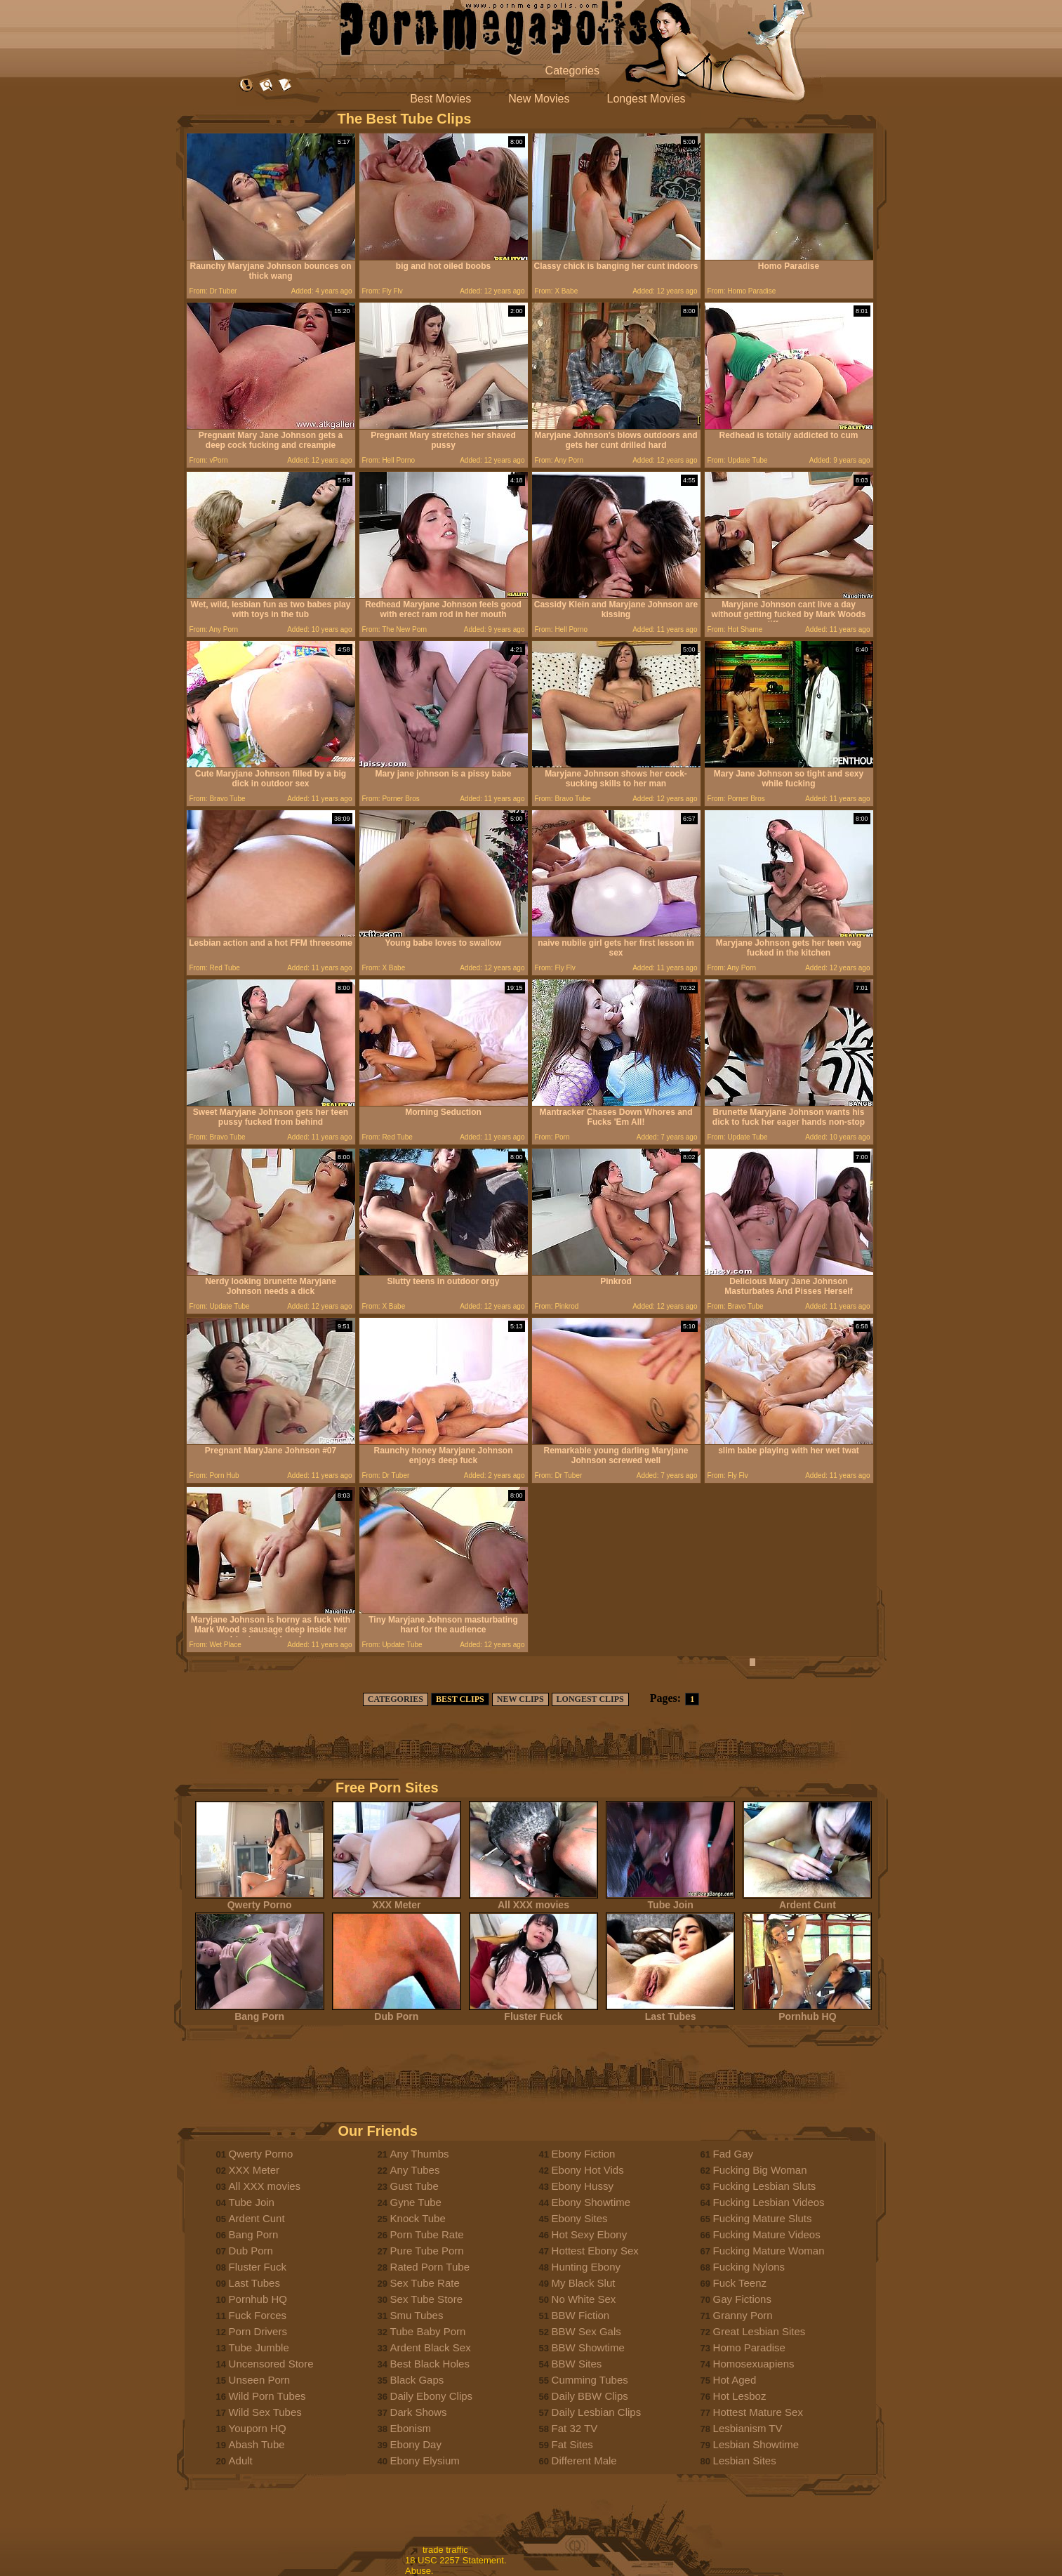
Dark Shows (418, 2412)
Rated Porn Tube (430, 2267)
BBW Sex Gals (586, 2331)
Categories (572, 71)
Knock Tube (418, 2218)
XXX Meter (396, 1900)
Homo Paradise (749, 2347)
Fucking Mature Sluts (762, 2218)
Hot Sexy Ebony (590, 2234)
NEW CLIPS (520, 1699)
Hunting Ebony (586, 2267)
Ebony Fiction (584, 2154)
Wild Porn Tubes (267, 2396)
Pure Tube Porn (427, 2251)
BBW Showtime (588, 2347)
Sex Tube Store (426, 2299)
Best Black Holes (430, 2364)
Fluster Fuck (533, 2012)
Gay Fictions (742, 2299)
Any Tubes (415, 2170)
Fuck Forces (258, 2315)
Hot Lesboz (739, 2396)
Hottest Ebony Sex (595, 2251)
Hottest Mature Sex (758, 2412)
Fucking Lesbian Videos (769, 2202)
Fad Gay (733, 2154)
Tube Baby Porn (428, 2331)
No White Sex (584, 2299)
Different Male (584, 2460)
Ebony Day (416, 2444)
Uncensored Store (271, 2364)
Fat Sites (572, 2444)
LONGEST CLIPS (590, 1699)
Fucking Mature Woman (769, 2251)
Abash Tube (257, 2444)
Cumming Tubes (590, 2380)
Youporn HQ (257, 2428)
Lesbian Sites (744, 2460)
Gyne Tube (416, 2202)
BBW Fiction (581, 2315)
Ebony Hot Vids (588, 2170)
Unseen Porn (260, 2380)
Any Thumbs (419, 2154)
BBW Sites (577, 2364)
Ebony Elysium (425, 2460)
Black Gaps (417, 2380)
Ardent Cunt (807, 1900)
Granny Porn (743, 2315)
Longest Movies (646, 99)
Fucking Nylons (749, 2267)
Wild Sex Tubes (265, 2412)
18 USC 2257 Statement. (456, 2560)
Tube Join (670, 1900)
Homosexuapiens (754, 2364)
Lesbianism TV (748, 2428)
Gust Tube (414, 2186)
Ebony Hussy (582, 2186)
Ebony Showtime (591, 2202)
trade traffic (445, 2549)
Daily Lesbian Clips (597, 2412)
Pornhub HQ (807, 2012)
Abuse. (419, 2570)
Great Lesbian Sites (759, 2331)
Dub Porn (396, 2012)
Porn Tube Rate (427, 2234)
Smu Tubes (417, 2315)
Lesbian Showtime (756, 2444)
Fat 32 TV (575, 2428)
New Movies (538, 99)
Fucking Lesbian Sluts (764, 2186)
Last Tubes (670, 2012)
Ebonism (410, 2428)
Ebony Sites (580, 2218)
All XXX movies (533, 1900)
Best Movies (440, 99)
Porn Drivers (258, 2331)
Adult (241, 2460)
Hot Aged (735, 2380)
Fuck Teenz (739, 2283)
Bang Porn (259, 2012)
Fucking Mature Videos (767, 2234)
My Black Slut (584, 2283)
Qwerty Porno (259, 1900)
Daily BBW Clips (590, 2396)
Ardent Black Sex (430, 2347)
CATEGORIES (395, 1699)
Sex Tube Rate (425, 2283)
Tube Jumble (259, 2347)
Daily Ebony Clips (431, 2396)
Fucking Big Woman (760, 2170)
